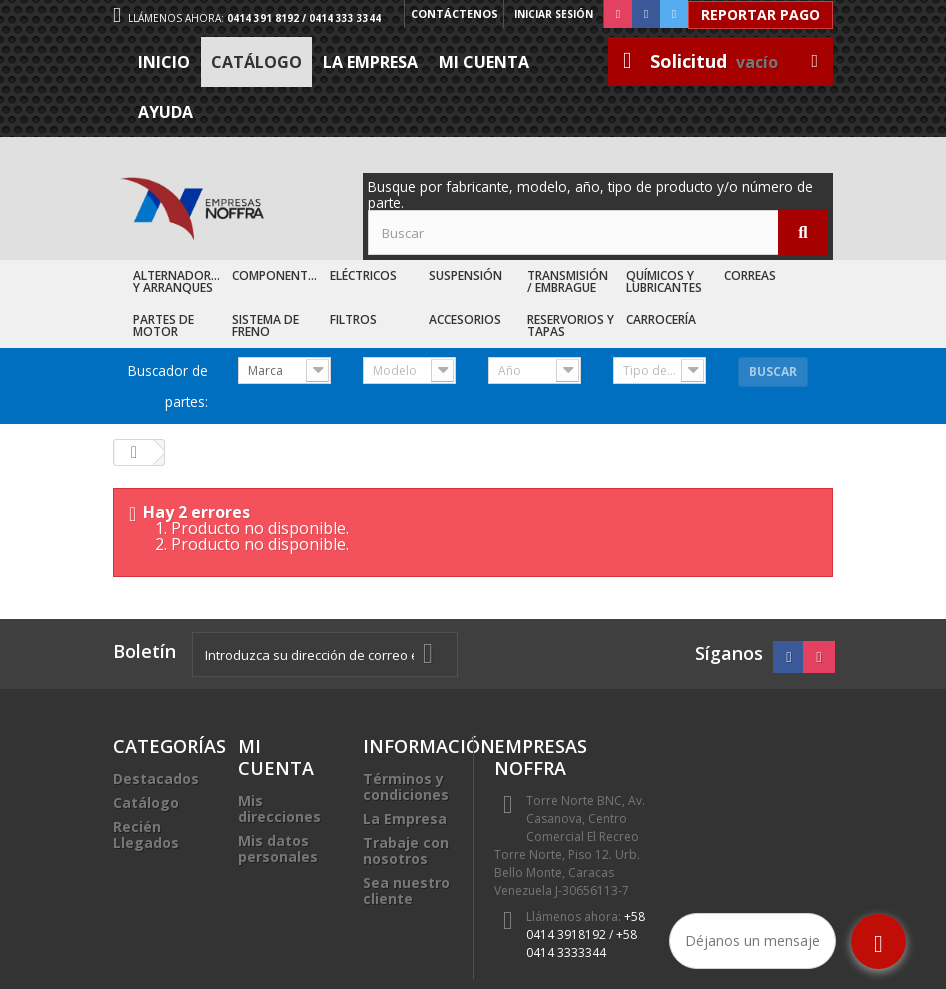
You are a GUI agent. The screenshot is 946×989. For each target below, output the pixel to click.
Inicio (164, 62)
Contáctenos (452, 14)
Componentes (276, 275)
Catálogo (256, 62)
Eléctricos (363, 275)
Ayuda (165, 112)
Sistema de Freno (265, 325)
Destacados (156, 778)
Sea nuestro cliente (406, 890)
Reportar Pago (760, 14)
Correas (750, 275)
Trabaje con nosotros (406, 850)
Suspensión (465, 275)
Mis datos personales (278, 848)
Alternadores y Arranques (178, 281)
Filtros (353, 319)
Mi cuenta (484, 62)
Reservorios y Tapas (570, 325)
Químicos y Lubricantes (664, 281)
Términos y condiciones (406, 786)
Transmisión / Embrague (567, 281)
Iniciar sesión (553, 14)
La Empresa (370, 62)
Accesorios (465, 319)
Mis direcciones (279, 808)
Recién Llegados (146, 834)
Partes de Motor (163, 325)
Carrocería (661, 319)
